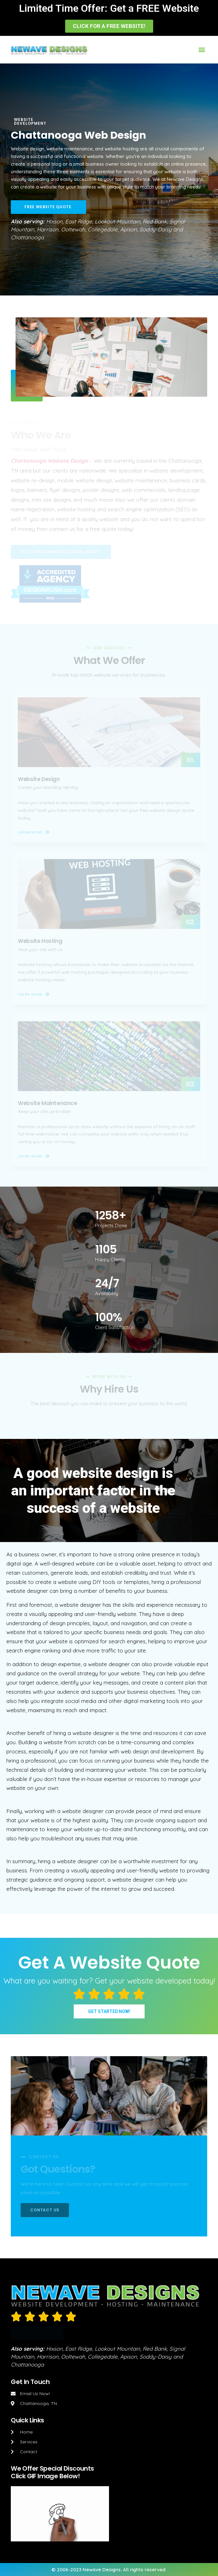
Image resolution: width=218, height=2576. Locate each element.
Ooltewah (73, 229)
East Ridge (78, 221)
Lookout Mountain (117, 221)
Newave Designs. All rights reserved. (125, 2569)
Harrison (47, 229)
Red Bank (155, 221)
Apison (128, 229)
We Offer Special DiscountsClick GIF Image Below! (52, 2472)
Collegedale (103, 229)
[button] (109, 26)
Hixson (54, 221)
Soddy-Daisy (156, 229)
